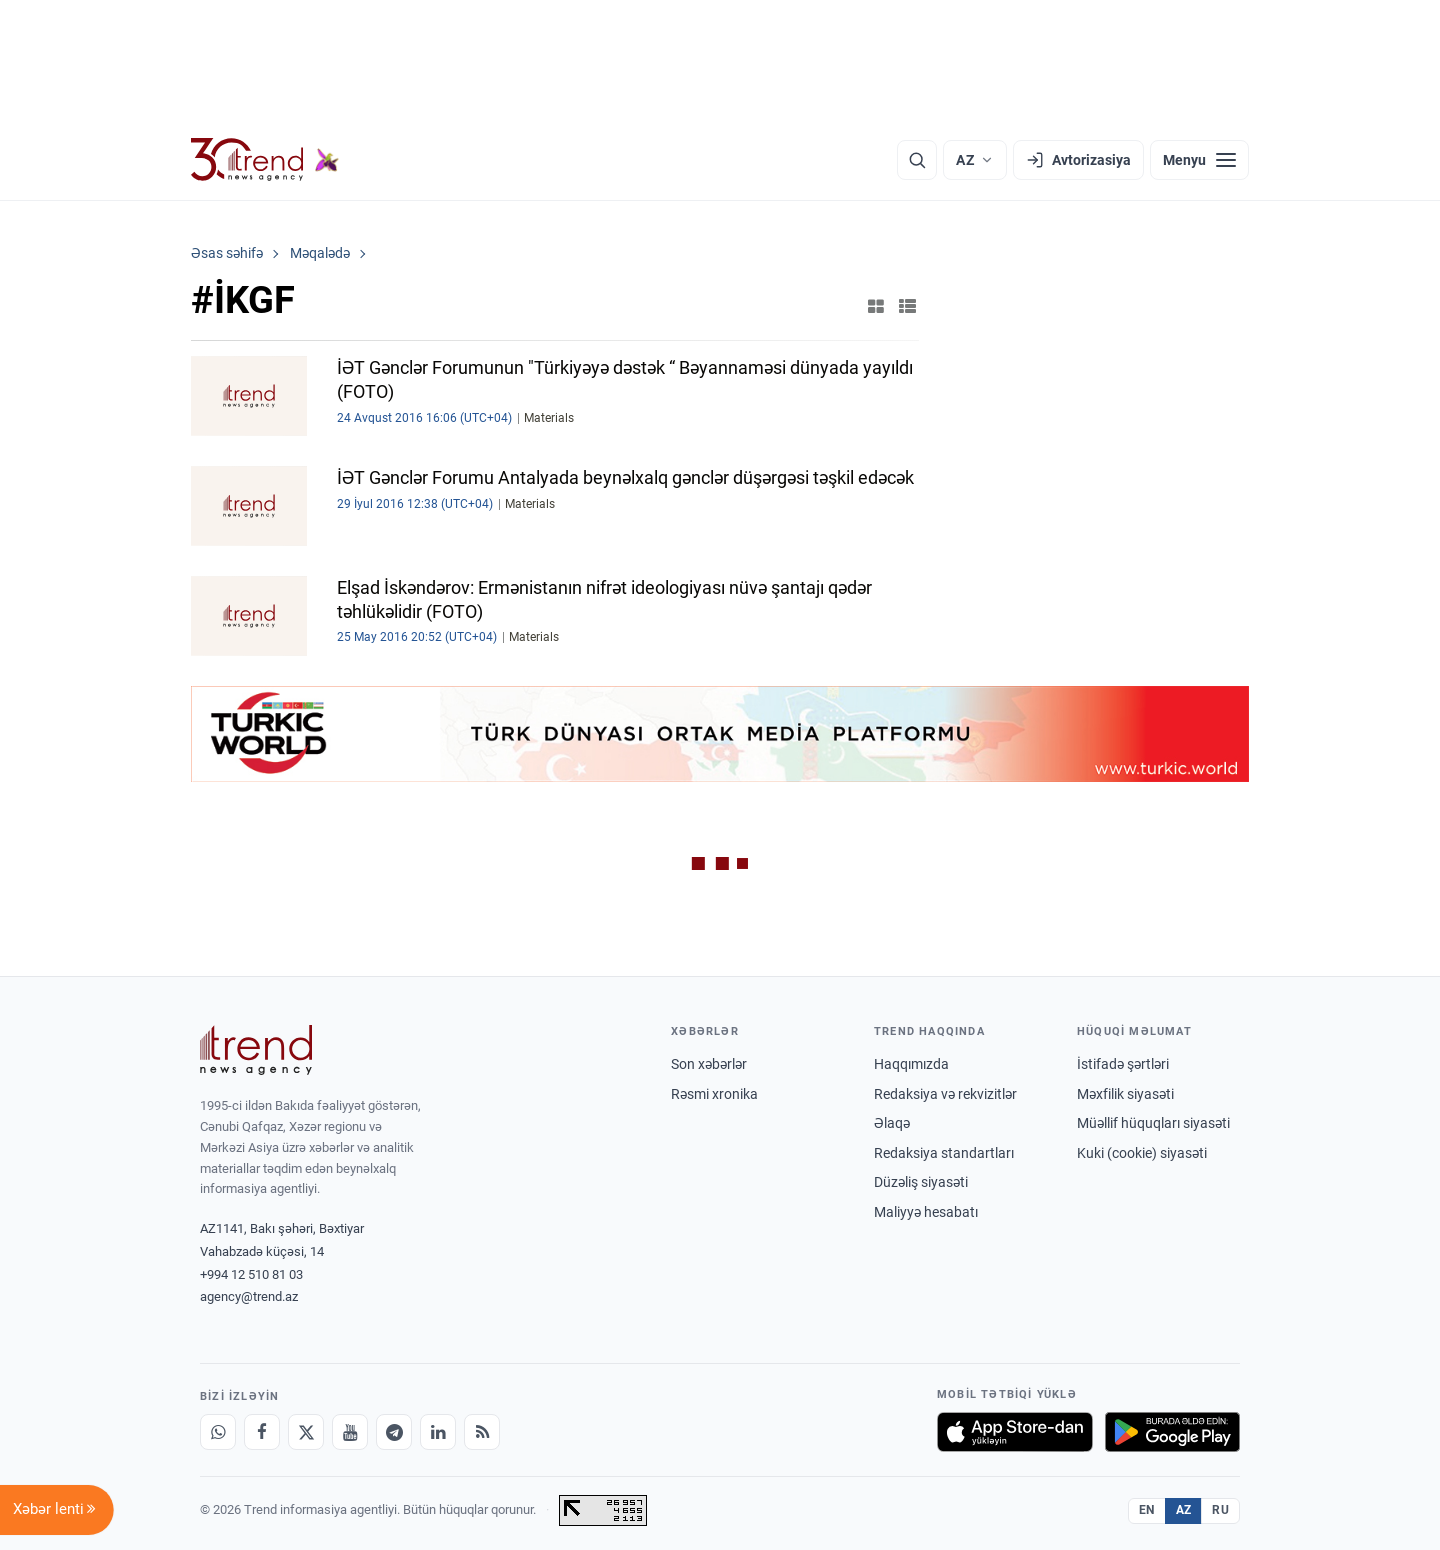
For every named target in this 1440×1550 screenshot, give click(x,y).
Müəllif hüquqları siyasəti (1153, 1123)
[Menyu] (1199, 160)
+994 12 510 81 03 (251, 1274)
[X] (306, 1432)
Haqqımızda (911, 1064)
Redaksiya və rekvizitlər (945, 1094)
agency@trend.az (249, 1296)
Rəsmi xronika (714, 1094)
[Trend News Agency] (256, 1050)
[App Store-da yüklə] (1015, 1432)
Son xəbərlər (709, 1064)
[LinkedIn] (438, 1432)
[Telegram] (394, 1432)
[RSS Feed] (482, 1432)
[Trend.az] (265, 160)
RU (1220, 1510)
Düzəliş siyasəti (921, 1182)
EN (1147, 1510)
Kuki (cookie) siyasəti (1142, 1153)
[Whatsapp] (218, 1432)
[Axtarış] (917, 160)
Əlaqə (892, 1123)
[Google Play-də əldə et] (1172, 1432)
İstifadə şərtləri (1123, 1064)
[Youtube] (350, 1432)
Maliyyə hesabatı (926, 1212)
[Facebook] (262, 1432)
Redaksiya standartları (944, 1153)
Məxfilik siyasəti (1125, 1094)
